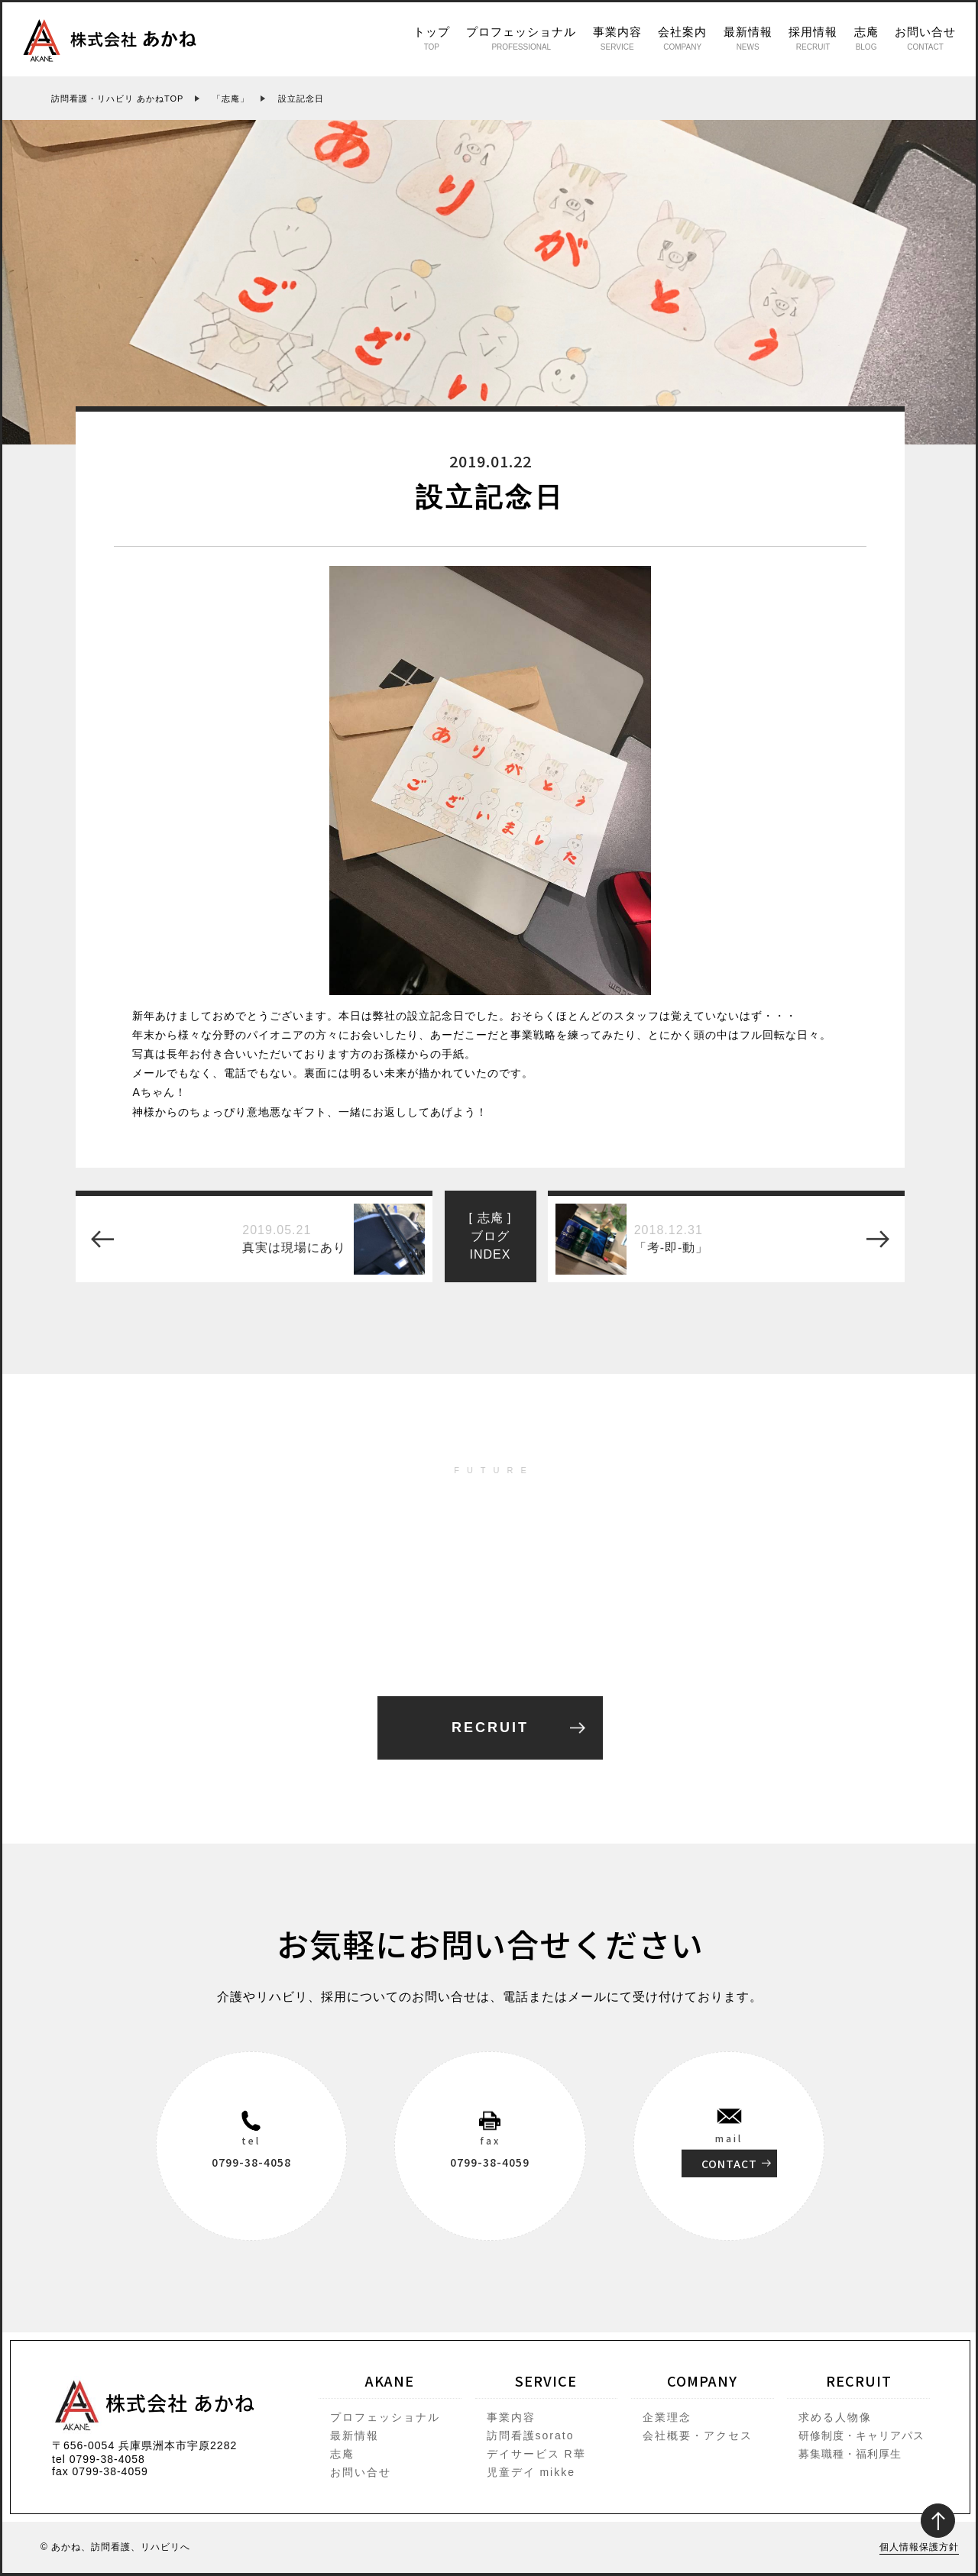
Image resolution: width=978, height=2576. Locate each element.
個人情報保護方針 (919, 2547)
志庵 (866, 38)
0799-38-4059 (489, 2162)
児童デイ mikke (531, 2472)
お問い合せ (925, 38)
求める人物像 (835, 2417)
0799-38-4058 (251, 2162)
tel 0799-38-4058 (98, 2459)
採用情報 (813, 38)
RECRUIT (490, 1727)
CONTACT (729, 2163)
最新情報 (748, 38)
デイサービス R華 (536, 2454)
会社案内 (682, 38)
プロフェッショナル (521, 38)
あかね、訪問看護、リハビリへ (120, 2547)
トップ (431, 38)
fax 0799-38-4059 (100, 2471)
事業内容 (617, 38)
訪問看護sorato (531, 2435)
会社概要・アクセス (698, 2435)
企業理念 (667, 2417)
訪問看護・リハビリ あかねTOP (117, 98)
